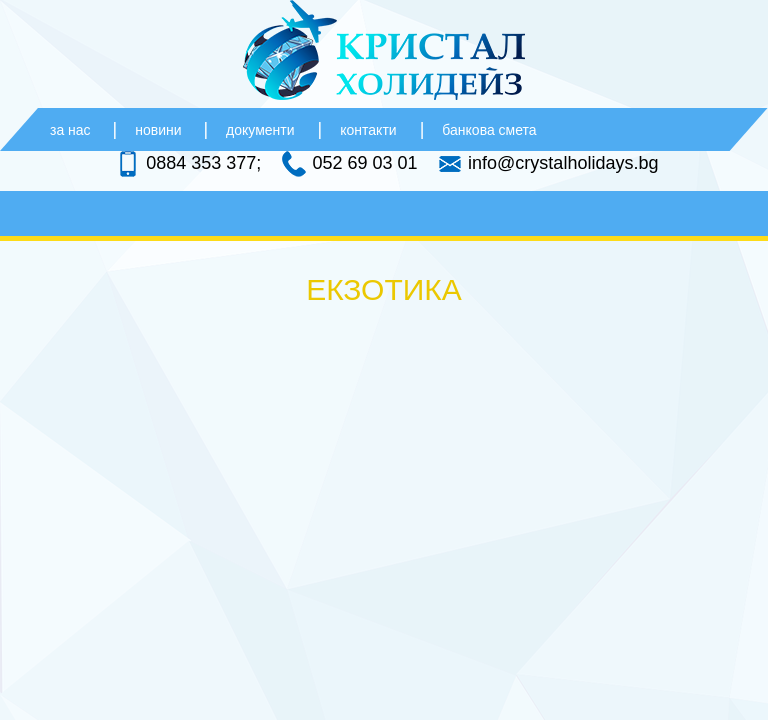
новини (160, 130)
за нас (72, 130)
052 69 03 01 (364, 163)
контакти (368, 130)
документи (260, 130)
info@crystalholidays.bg (563, 163)
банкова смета (489, 130)
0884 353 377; (203, 163)
